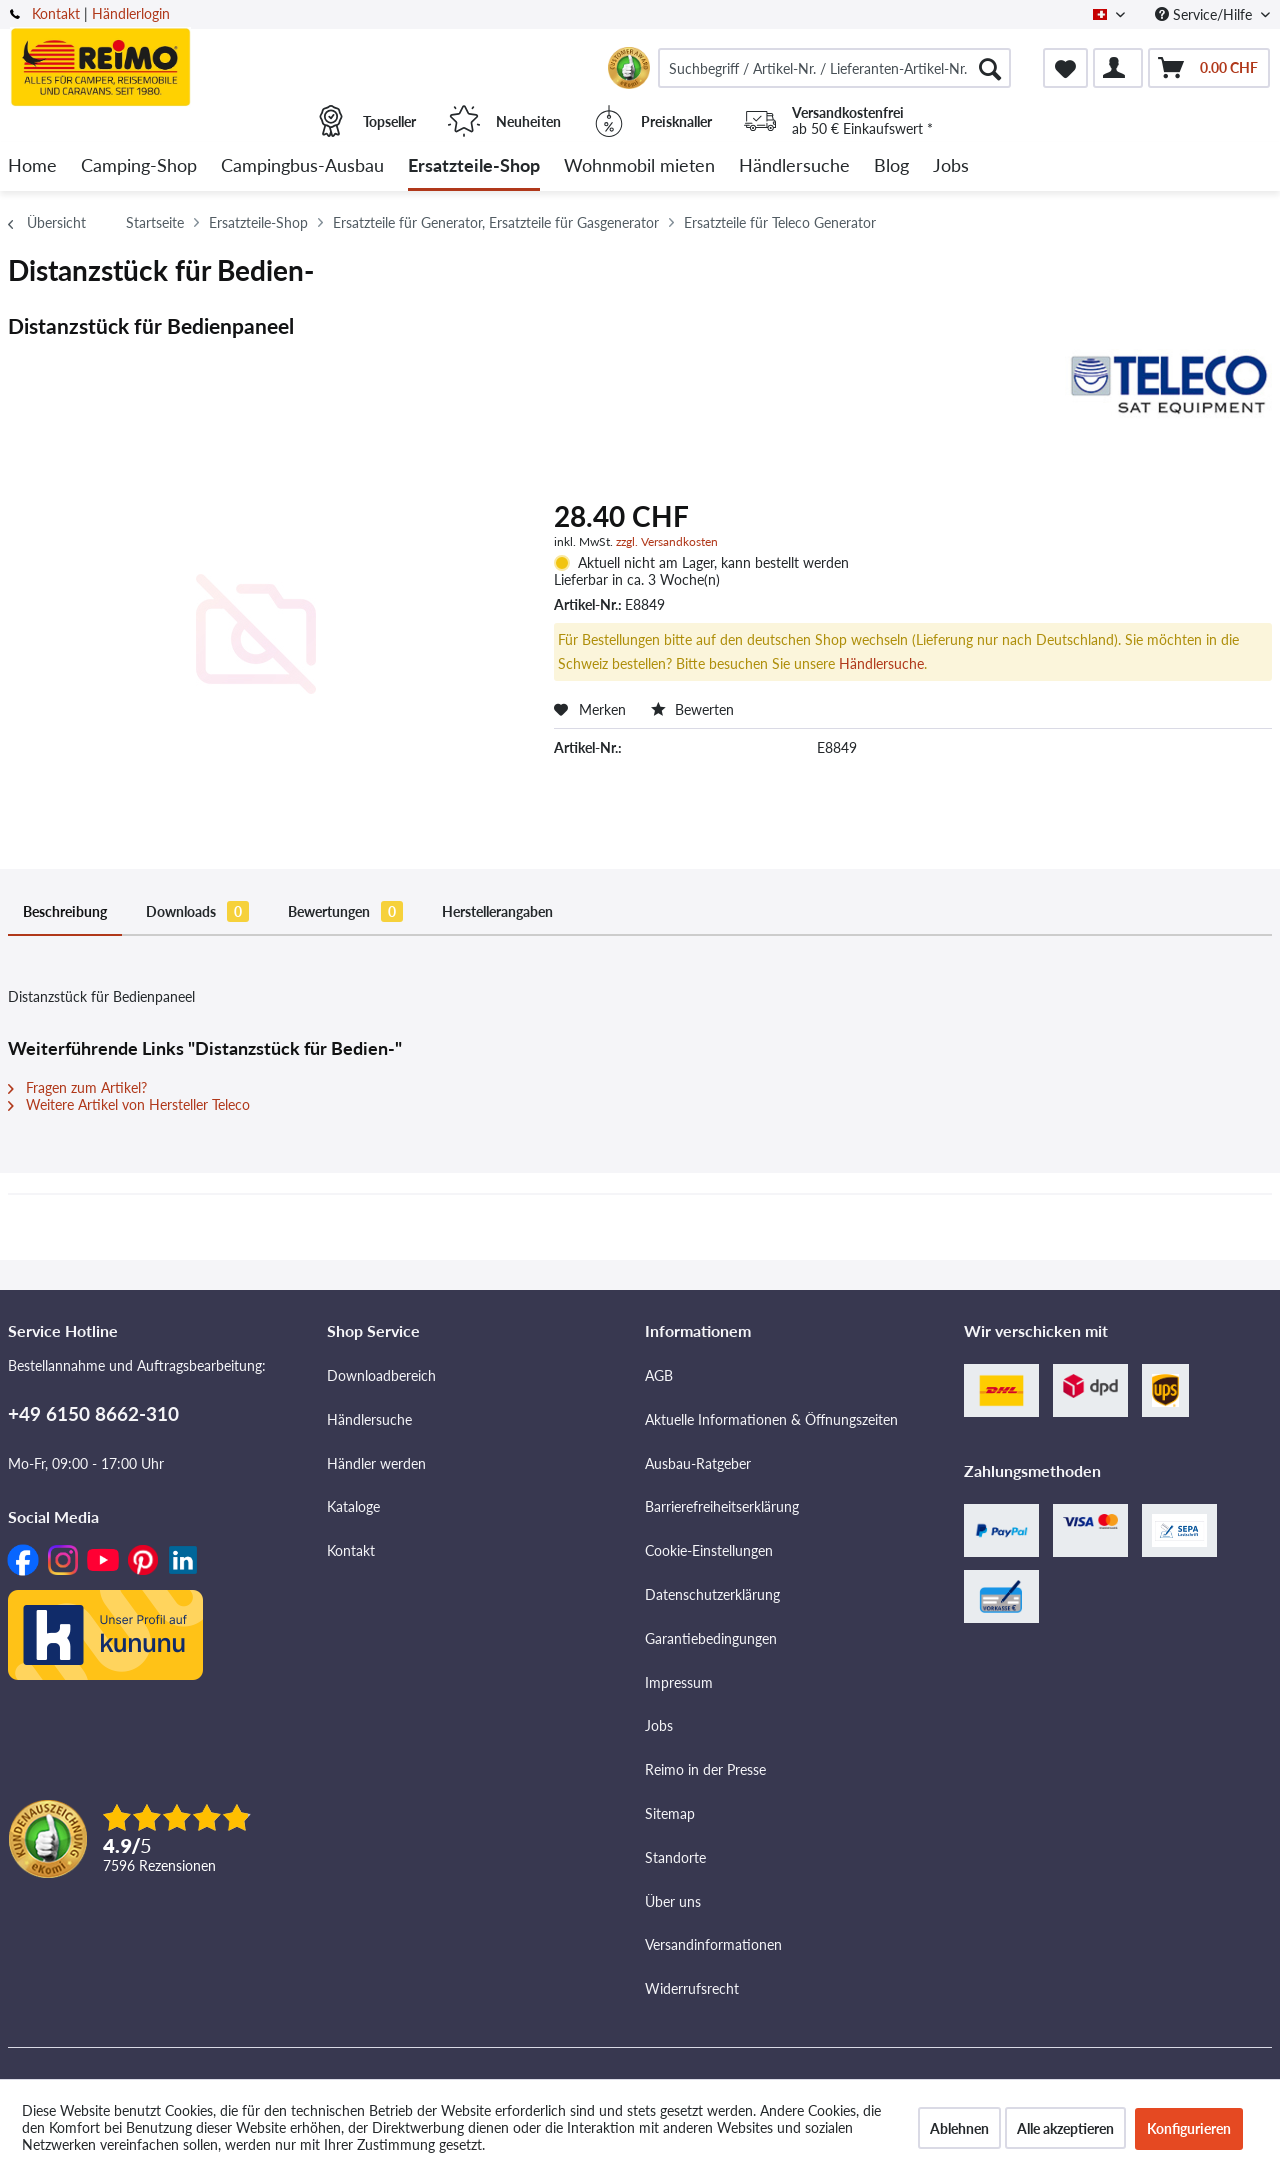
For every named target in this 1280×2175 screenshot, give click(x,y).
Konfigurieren (1189, 2128)
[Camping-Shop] (139, 166)
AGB (659, 1375)
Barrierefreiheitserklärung (722, 1506)
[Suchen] (990, 68)
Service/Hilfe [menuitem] (1205, 14)
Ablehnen (959, 2128)
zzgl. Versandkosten (667, 541)
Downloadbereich (381, 1375)
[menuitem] (834, 68)
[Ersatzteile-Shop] (474, 166)
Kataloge (353, 1506)
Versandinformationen (713, 1944)
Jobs (659, 1725)
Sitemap (670, 1813)
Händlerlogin (131, 13)
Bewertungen (345, 911)
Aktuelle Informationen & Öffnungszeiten (771, 1419)
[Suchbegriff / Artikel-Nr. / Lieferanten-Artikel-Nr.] (834, 68)
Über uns (673, 1901)
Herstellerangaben (497, 911)
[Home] (32, 166)
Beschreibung (65, 911)
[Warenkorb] (1209, 68)
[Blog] (891, 166)
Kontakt (56, 13)
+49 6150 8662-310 (93, 1413)
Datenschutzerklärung (712, 1594)
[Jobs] (951, 166)
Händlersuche (881, 663)
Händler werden (376, 1463)
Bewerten (692, 709)
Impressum (679, 1682)
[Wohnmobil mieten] (639, 166)
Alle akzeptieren (1065, 2128)
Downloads (197, 911)
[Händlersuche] (794, 166)
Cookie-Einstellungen (709, 1550)
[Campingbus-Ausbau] (302, 166)
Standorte (675, 1857)
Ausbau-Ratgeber (698, 1463)
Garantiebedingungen (711, 1638)
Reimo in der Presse (705, 1769)
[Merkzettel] (1065, 68)
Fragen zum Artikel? (77, 1087)
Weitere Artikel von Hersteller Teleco (129, 1104)
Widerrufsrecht (692, 1988)
